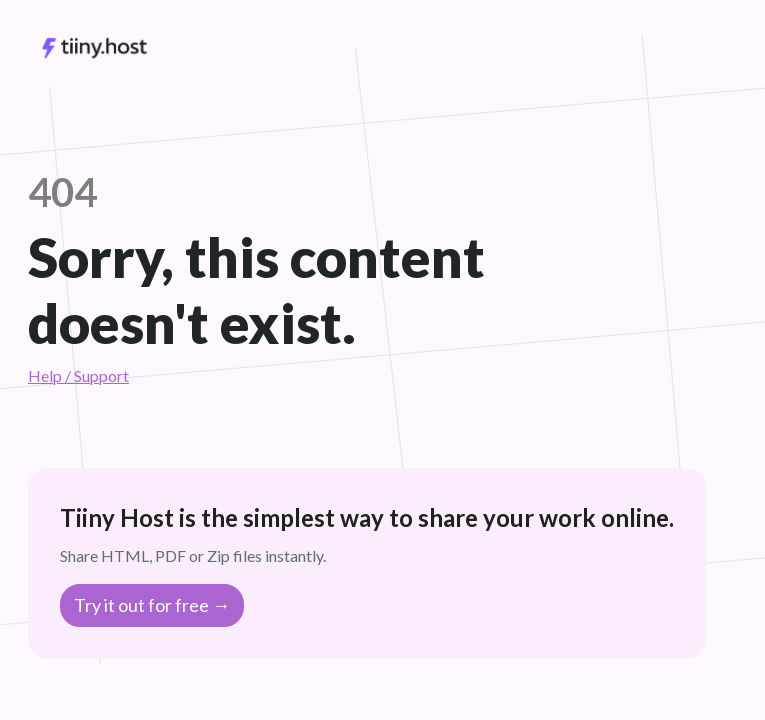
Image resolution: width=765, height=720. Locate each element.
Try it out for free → (152, 605)
